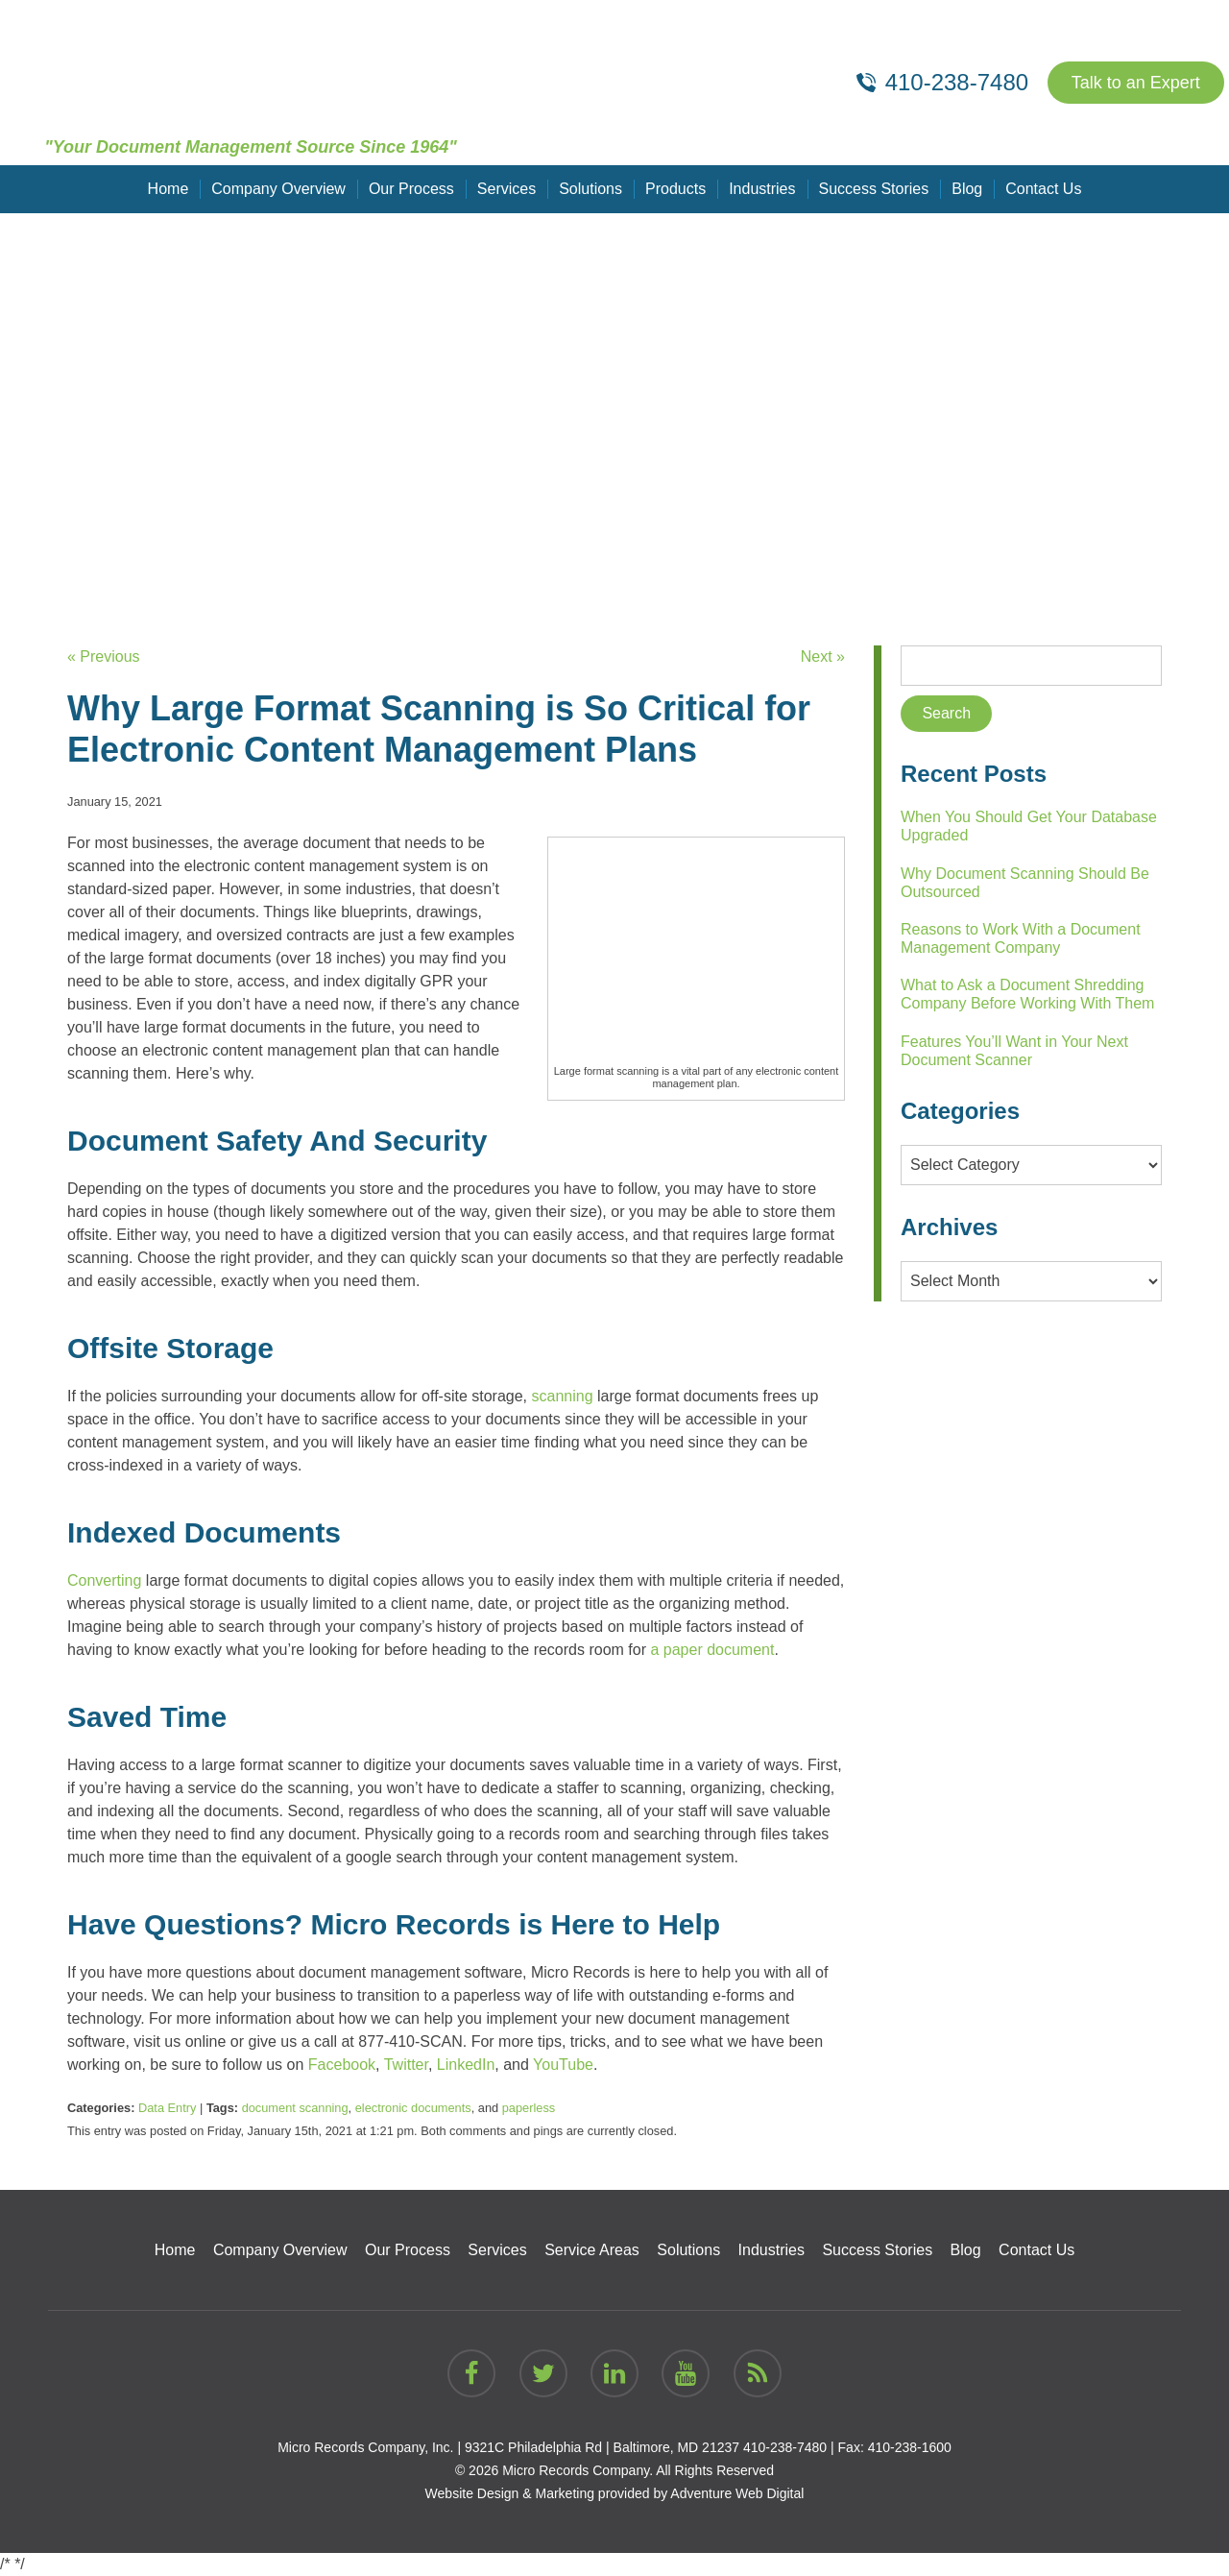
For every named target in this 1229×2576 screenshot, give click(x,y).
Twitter (406, 2064)
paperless (529, 2108)
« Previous (103, 656)
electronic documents (413, 2108)
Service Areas (591, 2250)
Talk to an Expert (1136, 82)
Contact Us (1043, 189)
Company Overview (278, 189)
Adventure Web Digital (737, 2493)
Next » (823, 656)
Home (168, 189)
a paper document (712, 1649)
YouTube (563, 2064)
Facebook (341, 2064)
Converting (104, 1580)
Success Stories (874, 189)
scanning (562, 1396)
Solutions (590, 189)
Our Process (411, 189)
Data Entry (167, 2108)
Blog (967, 189)
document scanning (295, 2108)
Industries (762, 189)
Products (675, 189)
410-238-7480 (785, 2447)
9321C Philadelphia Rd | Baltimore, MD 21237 (602, 2447)
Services (506, 189)
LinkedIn (466, 2064)
